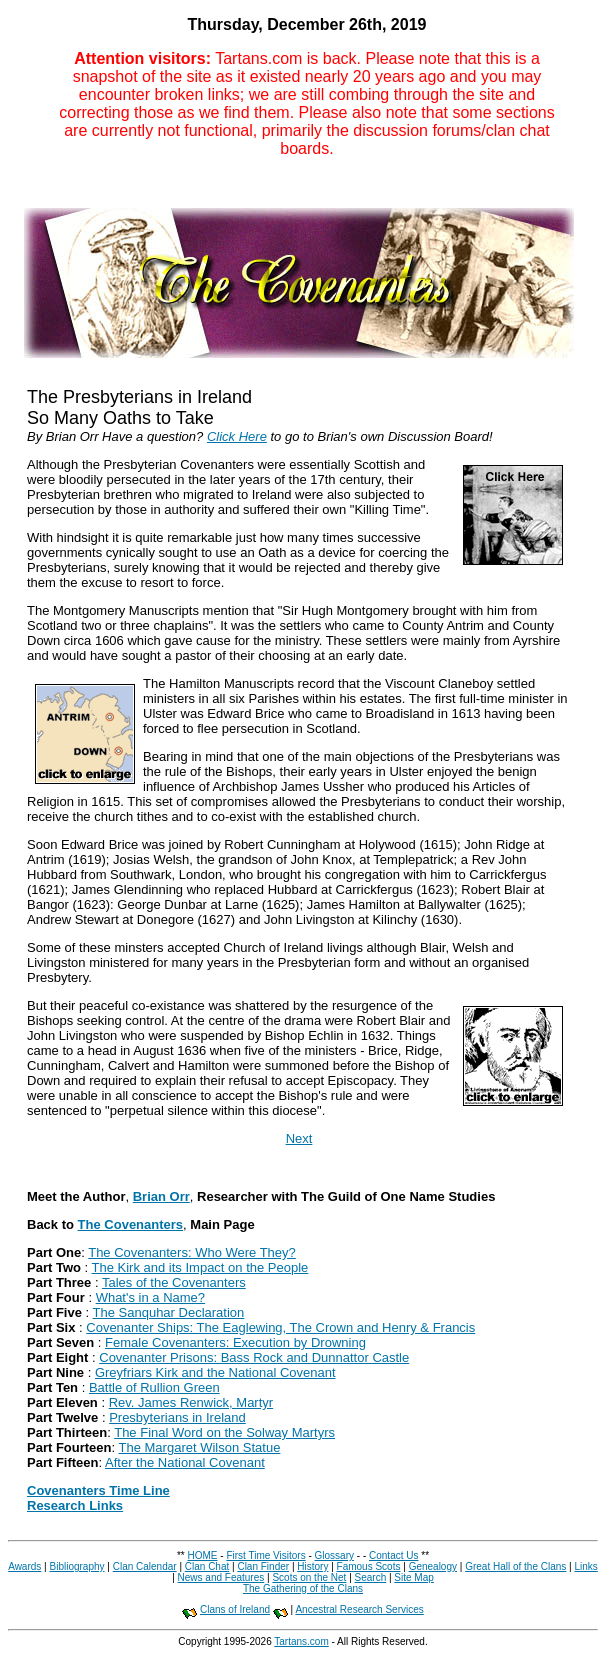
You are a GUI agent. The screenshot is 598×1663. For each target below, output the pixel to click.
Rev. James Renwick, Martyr (191, 1402)
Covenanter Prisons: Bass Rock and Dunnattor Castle (254, 1357)
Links (585, 1566)
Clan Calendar (145, 1566)
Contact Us (393, 1555)
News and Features (221, 1577)
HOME (203, 1555)
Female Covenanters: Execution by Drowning (235, 1342)
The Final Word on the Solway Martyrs (224, 1432)
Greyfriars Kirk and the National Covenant (215, 1372)
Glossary (334, 1555)
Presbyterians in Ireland (177, 1417)
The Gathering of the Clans (303, 1588)
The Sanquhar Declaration (169, 1312)
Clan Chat (207, 1566)
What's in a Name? (150, 1297)
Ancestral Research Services (359, 1609)
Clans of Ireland (235, 1609)
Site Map (413, 1577)
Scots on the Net (309, 1577)
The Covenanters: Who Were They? (192, 1252)
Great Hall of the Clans (515, 1566)
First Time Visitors (265, 1555)
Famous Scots (369, 1566)
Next (299, 1138)
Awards (24, 1566)
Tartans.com (301, 1641)
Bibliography (76, 1566)
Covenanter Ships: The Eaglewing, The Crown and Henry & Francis (280, 1327)
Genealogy (433, 1566)
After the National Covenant (185, 1462)
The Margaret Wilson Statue (200, 1447)
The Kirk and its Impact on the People (200, 1267)
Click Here (237, 436)
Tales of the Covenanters (174, 1282)
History (312, 1566)
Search (371, 1577)
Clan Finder (263, 1566)
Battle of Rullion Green (154, 1387)
